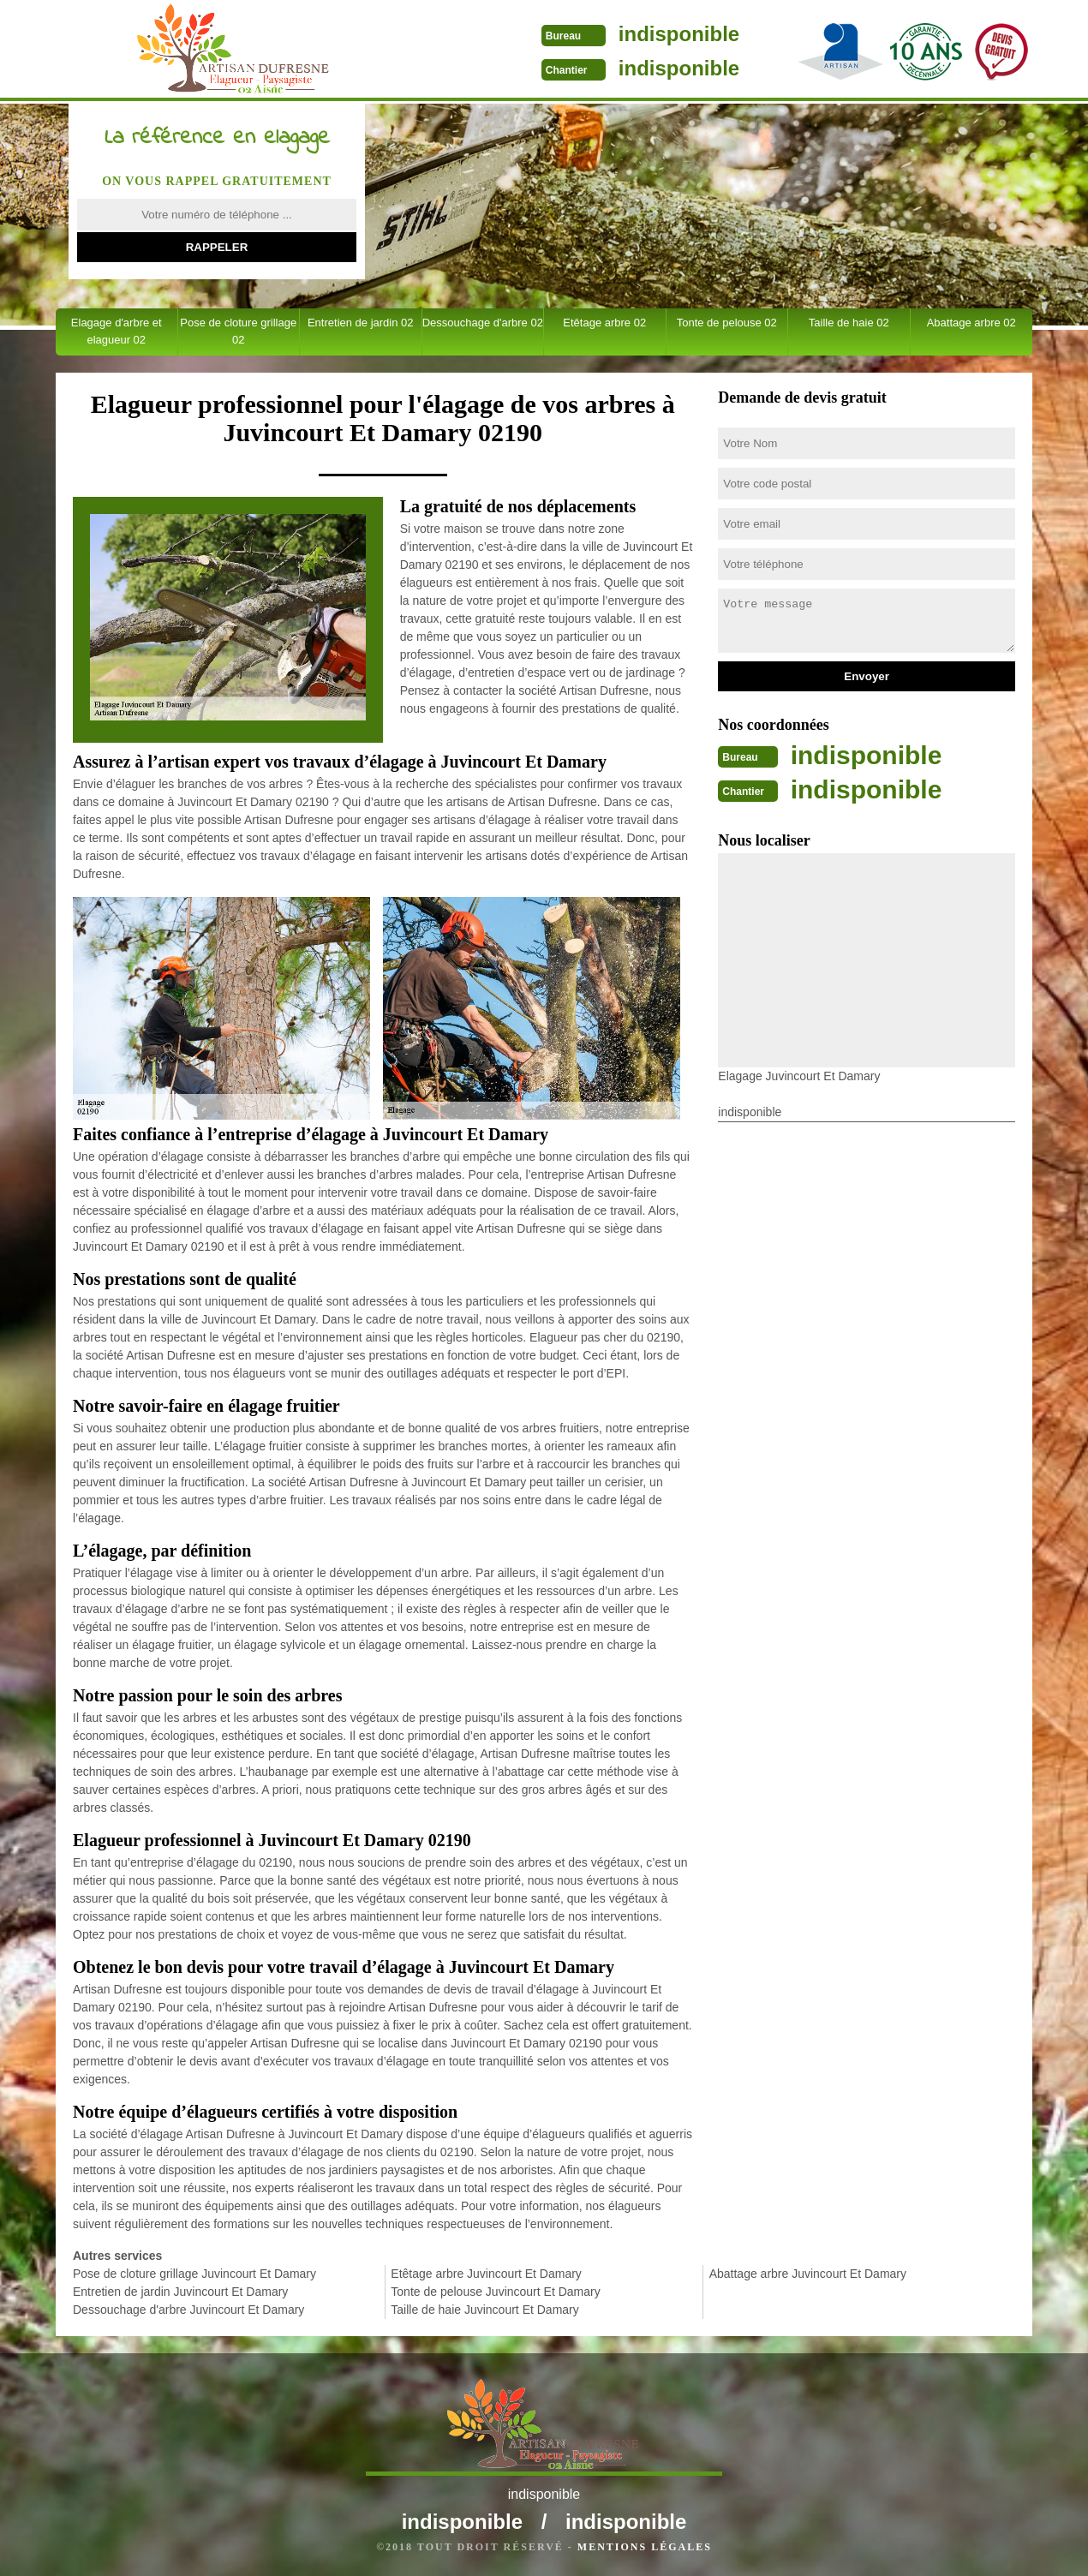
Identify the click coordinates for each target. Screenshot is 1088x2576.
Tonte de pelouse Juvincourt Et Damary (495, 2291)
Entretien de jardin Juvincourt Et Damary (180, 2291)
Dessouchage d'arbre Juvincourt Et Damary (188, 2309)
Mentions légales (644, 2547)
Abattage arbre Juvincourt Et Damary (807, 2273)
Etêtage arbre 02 (604, 322)
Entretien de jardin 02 (361, 322)
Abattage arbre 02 (971, 322)
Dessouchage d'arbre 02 (482, 322)
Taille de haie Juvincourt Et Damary (484, 2309)
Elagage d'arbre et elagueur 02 (116, 331)
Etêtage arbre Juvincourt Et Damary (486, 2273)
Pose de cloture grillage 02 (238, 331)
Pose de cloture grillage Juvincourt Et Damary (194, 2273)
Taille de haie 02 (849, 322)
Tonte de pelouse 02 (727, 322)
